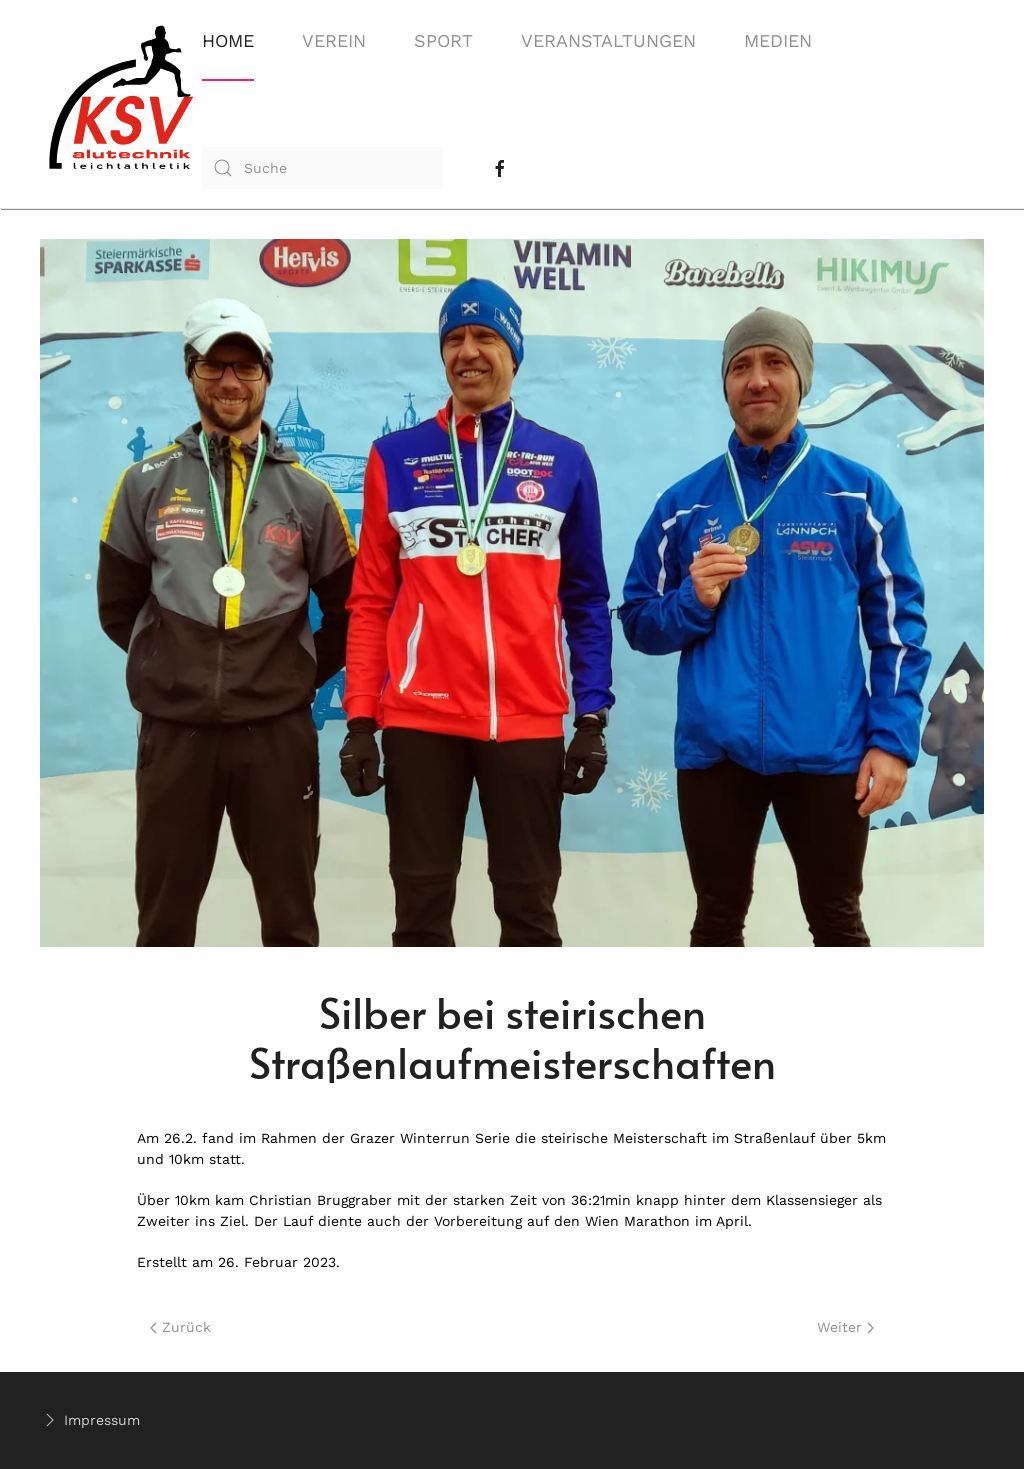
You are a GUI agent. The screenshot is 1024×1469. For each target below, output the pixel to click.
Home (228, 40)
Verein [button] (334, 40)
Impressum (90, 1420)
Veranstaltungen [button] (608, 40)
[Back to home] (121, 104)
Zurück (180, 1327)
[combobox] (322, 168)
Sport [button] (443, 40)
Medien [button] (778, 40)
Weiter (845, 1327)
